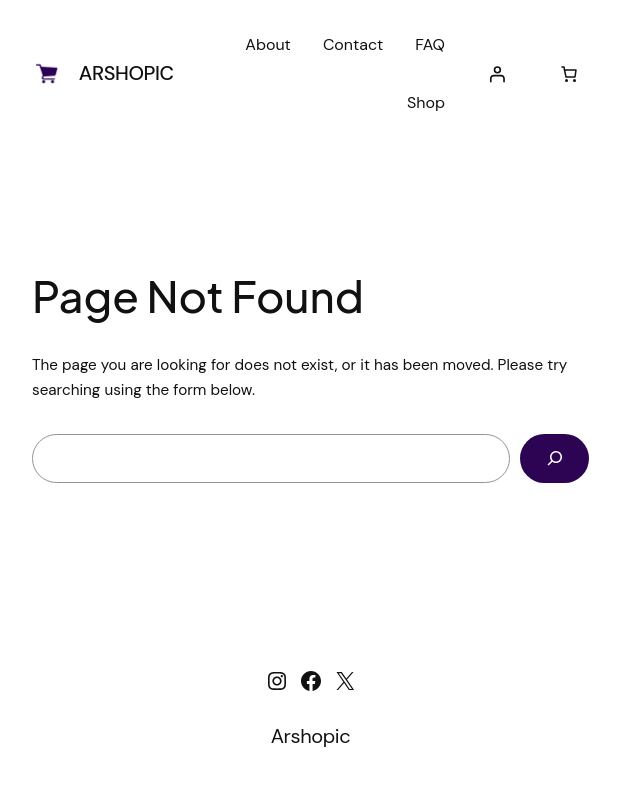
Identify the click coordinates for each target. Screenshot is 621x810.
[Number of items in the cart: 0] (569, 74)
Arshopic (126, 73)
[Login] (497, 74)
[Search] (554, 458)
